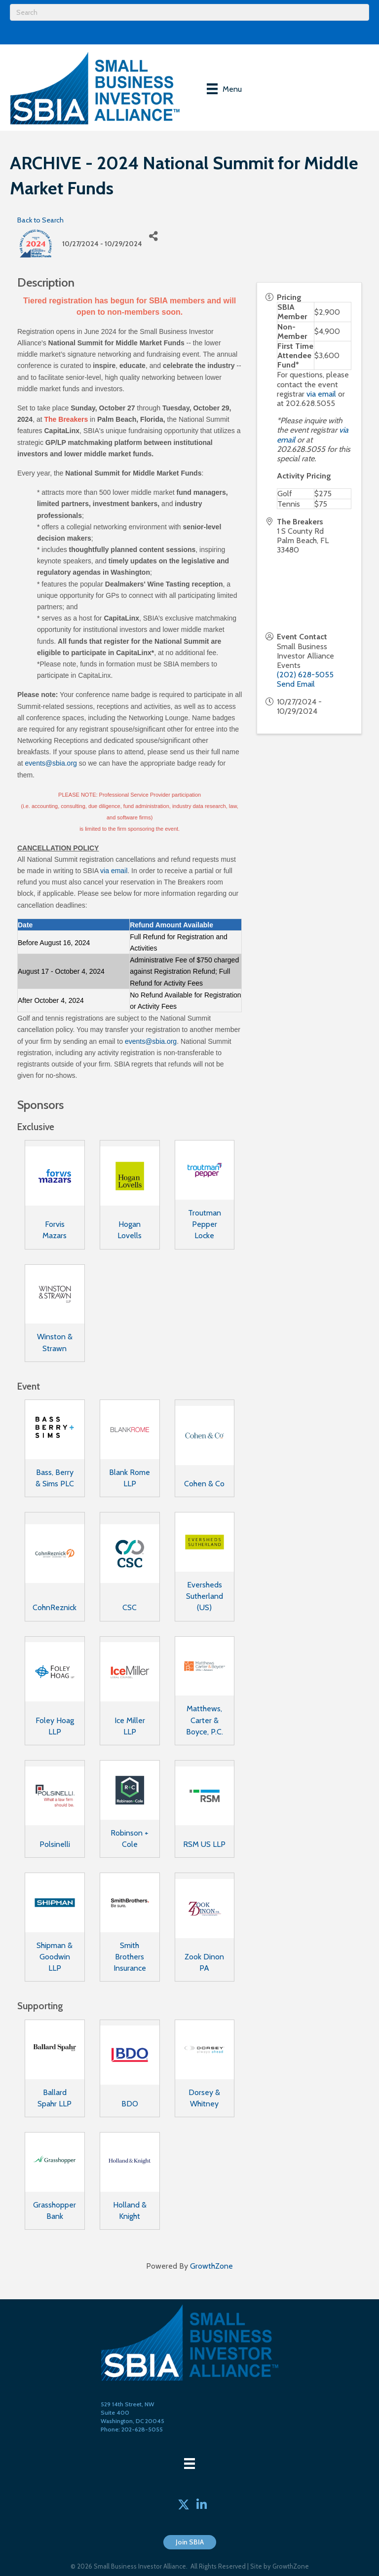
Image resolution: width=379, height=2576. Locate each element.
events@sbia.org (51, 763)
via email (113, 871)
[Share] (153, 236)
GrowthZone (211, 2266)
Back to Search (40, 220)
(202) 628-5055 (305, 674)
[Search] (189, 12)
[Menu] (224, 88)
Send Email (296, 684)
